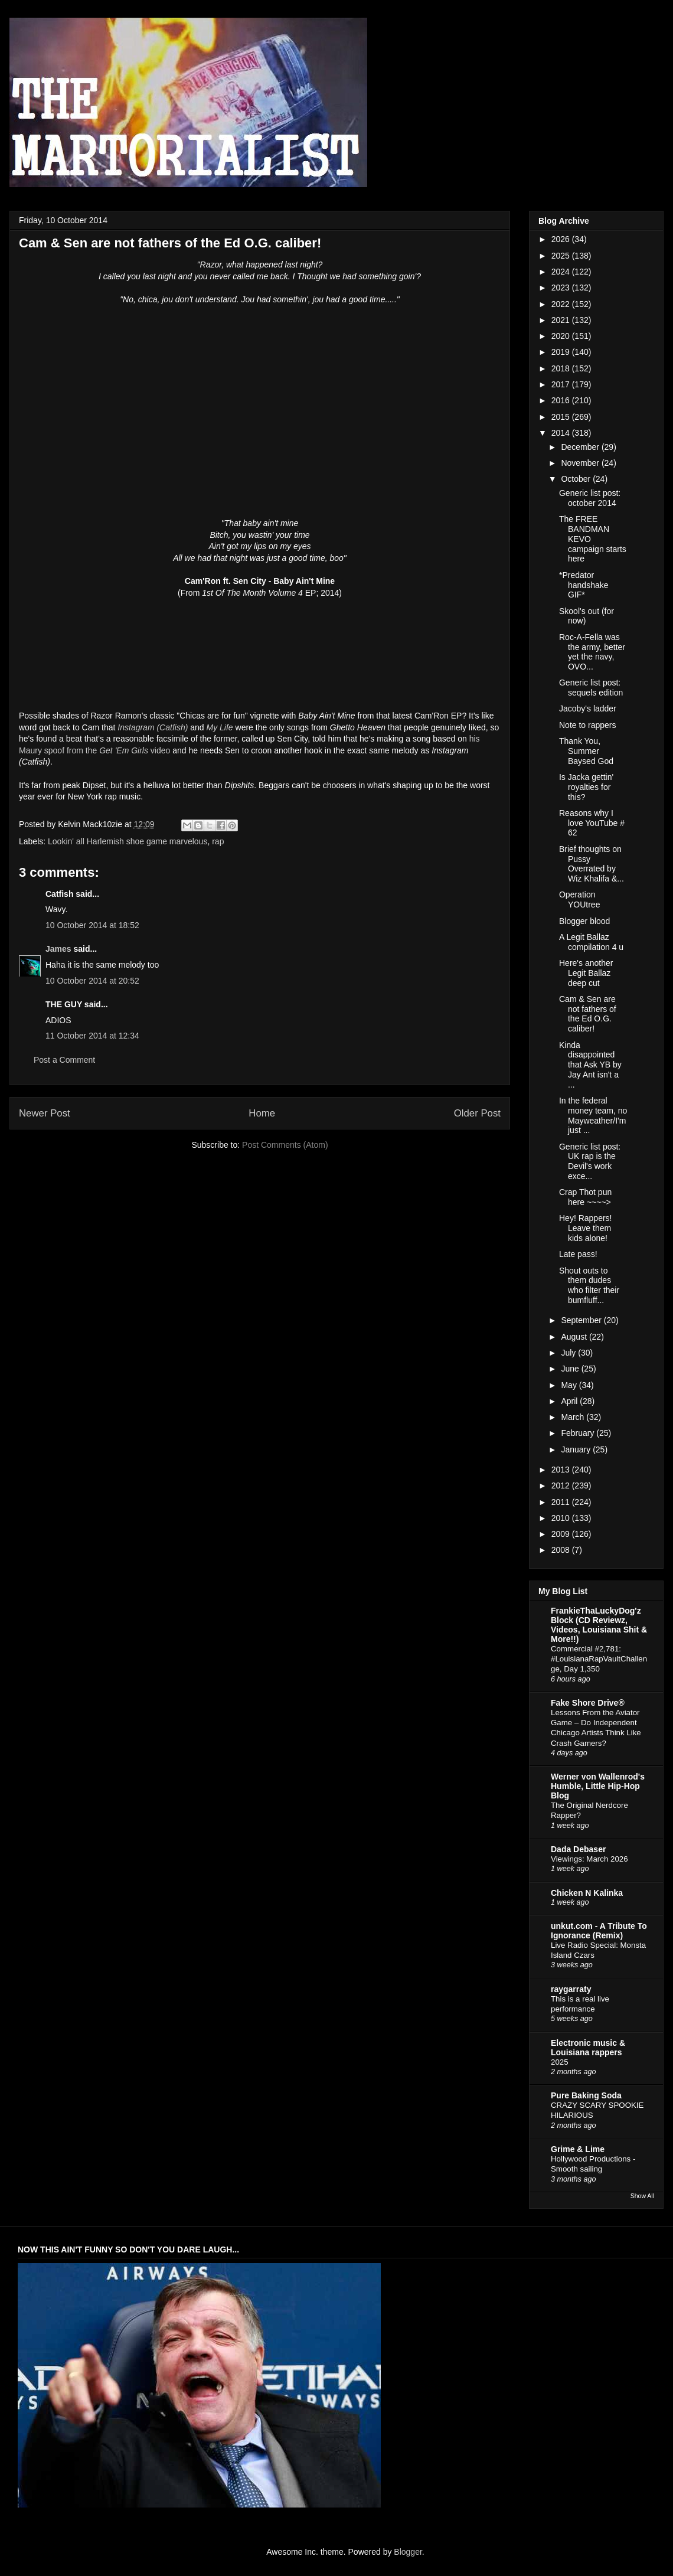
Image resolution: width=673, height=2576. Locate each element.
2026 (561, 239)
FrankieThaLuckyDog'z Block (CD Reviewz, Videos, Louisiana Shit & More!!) (599, 1625)
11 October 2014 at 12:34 (92, 1035)
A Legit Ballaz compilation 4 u (591, 942)
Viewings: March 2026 (589, 1859)
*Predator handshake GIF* (584, 585)
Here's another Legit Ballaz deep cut (586, 973)
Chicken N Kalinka (587, 1893)
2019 (561, 352)
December (581, 447)
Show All (642, 2195)
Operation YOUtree (579, 899)
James (58, 949)
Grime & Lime (578, 2149)
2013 (561, 1469)
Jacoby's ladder (587, 708)
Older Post (477, 1113)
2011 (561, 1502)
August (575, 1336)
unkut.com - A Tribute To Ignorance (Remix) (599, 1930)
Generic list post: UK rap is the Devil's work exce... (589, 1161)
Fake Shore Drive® (588, 1702)
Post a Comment (64, 1060)
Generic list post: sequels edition (591, 687)
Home (262, 1113)
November (581, 463)
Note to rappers (587, 725)
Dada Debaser (578, 1849)
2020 (561, 336)
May (570, 1385)
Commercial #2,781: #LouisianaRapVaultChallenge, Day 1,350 (599, 1659)
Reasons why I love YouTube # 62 (592, 823)
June (571, 1368)
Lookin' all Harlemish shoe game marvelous (127, 841)
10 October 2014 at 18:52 (92, 925)
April (570, 1401)
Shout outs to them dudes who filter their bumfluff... (589, 1285)
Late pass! (578, 1254)
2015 (561, 417)
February (578, 1433)
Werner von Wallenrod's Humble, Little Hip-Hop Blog (598, 1786)
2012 (561, 1485)
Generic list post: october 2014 (589, 498)
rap (218, 841)
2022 (561, 304)
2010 (561, 1518)
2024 (561, 271)
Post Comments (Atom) (285, 1145)
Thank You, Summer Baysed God (586, 751)
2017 (561, 384)
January (577, 1449)
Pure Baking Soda (586, 2095)
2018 (561, 368)
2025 (561, 255)
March (573, 1417)
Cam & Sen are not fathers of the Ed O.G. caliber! (587, 1013)
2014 (561, 433)
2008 (561, 1550)
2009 (561, 1534)
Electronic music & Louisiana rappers (588, 2047)
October (577, 479)
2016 (561, 400)
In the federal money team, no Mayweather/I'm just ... (593, 1115)
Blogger (408, 2552)
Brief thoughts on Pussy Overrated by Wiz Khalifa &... (591, 863)
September (582, 1320)
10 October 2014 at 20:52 (92, 980)
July (569, 1352)
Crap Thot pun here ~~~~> (585, 1197)
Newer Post (44, 1113)
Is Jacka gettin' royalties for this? (586, 787)
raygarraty (571, 1989)
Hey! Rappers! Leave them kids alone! (585, 1228)
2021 (561, 320)
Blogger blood (584, 921)
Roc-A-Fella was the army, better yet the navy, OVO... (592, 651)
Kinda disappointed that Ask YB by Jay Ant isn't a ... (590, 1064)
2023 (561, 287)
